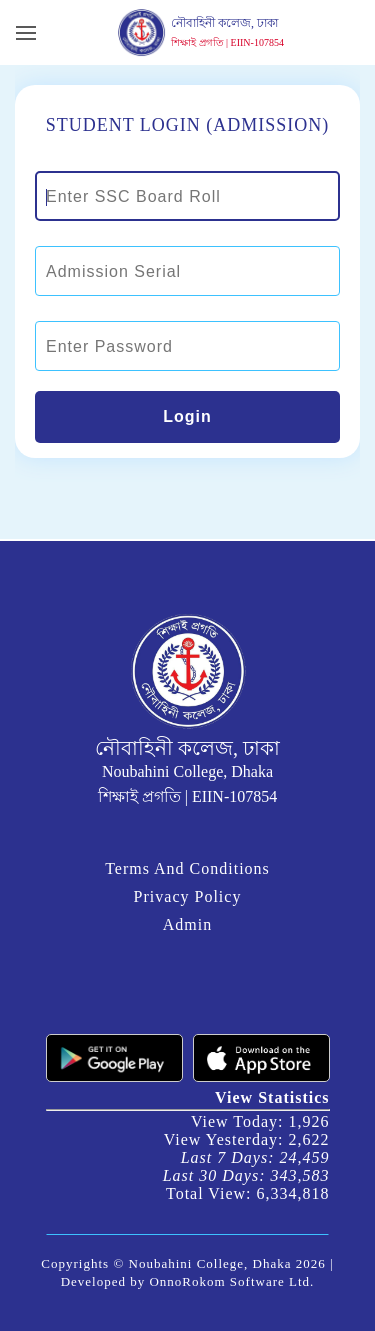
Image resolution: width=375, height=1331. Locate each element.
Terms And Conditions (187, 868)
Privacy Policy (188, 896)
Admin (187, 924)
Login (187, 416)
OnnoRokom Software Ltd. (231, 1281)
